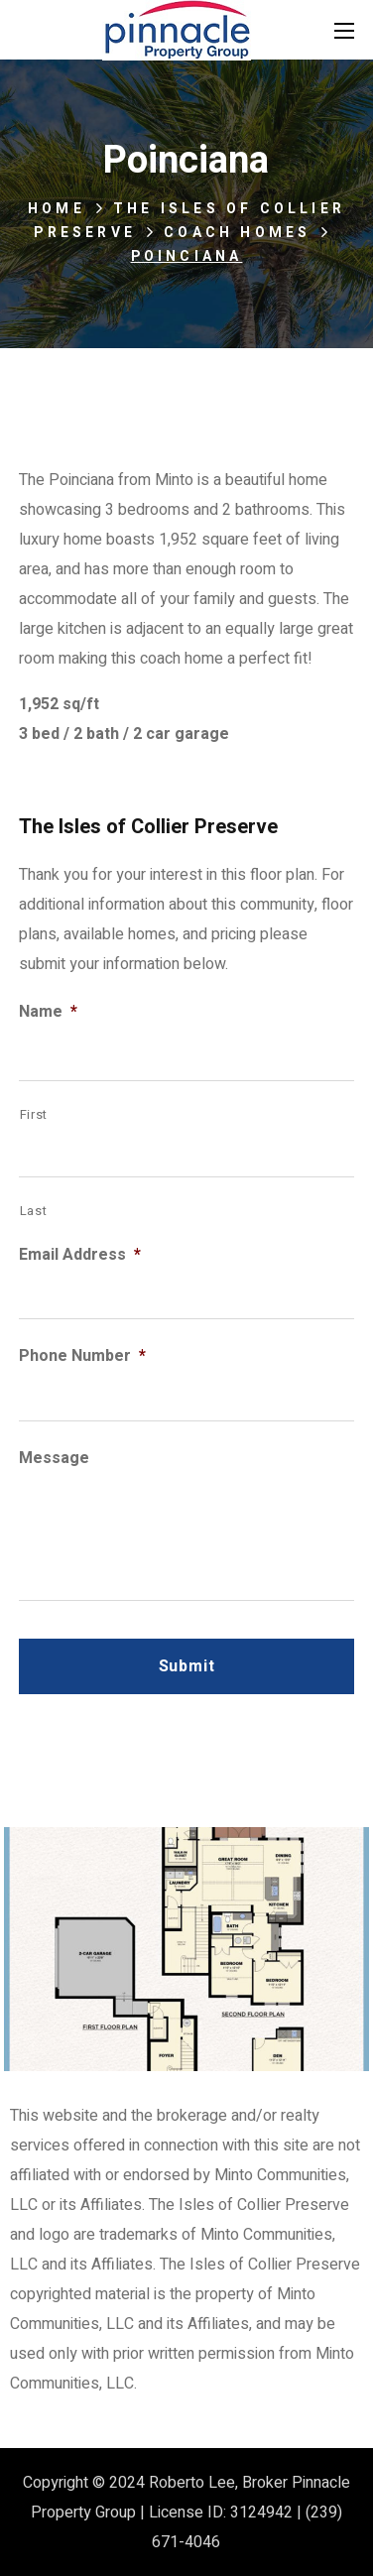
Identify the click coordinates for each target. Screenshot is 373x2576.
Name (48, 1012)
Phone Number (82, 1356)
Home (56, 208)
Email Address (80, 1255)
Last (34, 1210)
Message (54, 1458)
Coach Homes (237, 232)
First (34, 1114)
